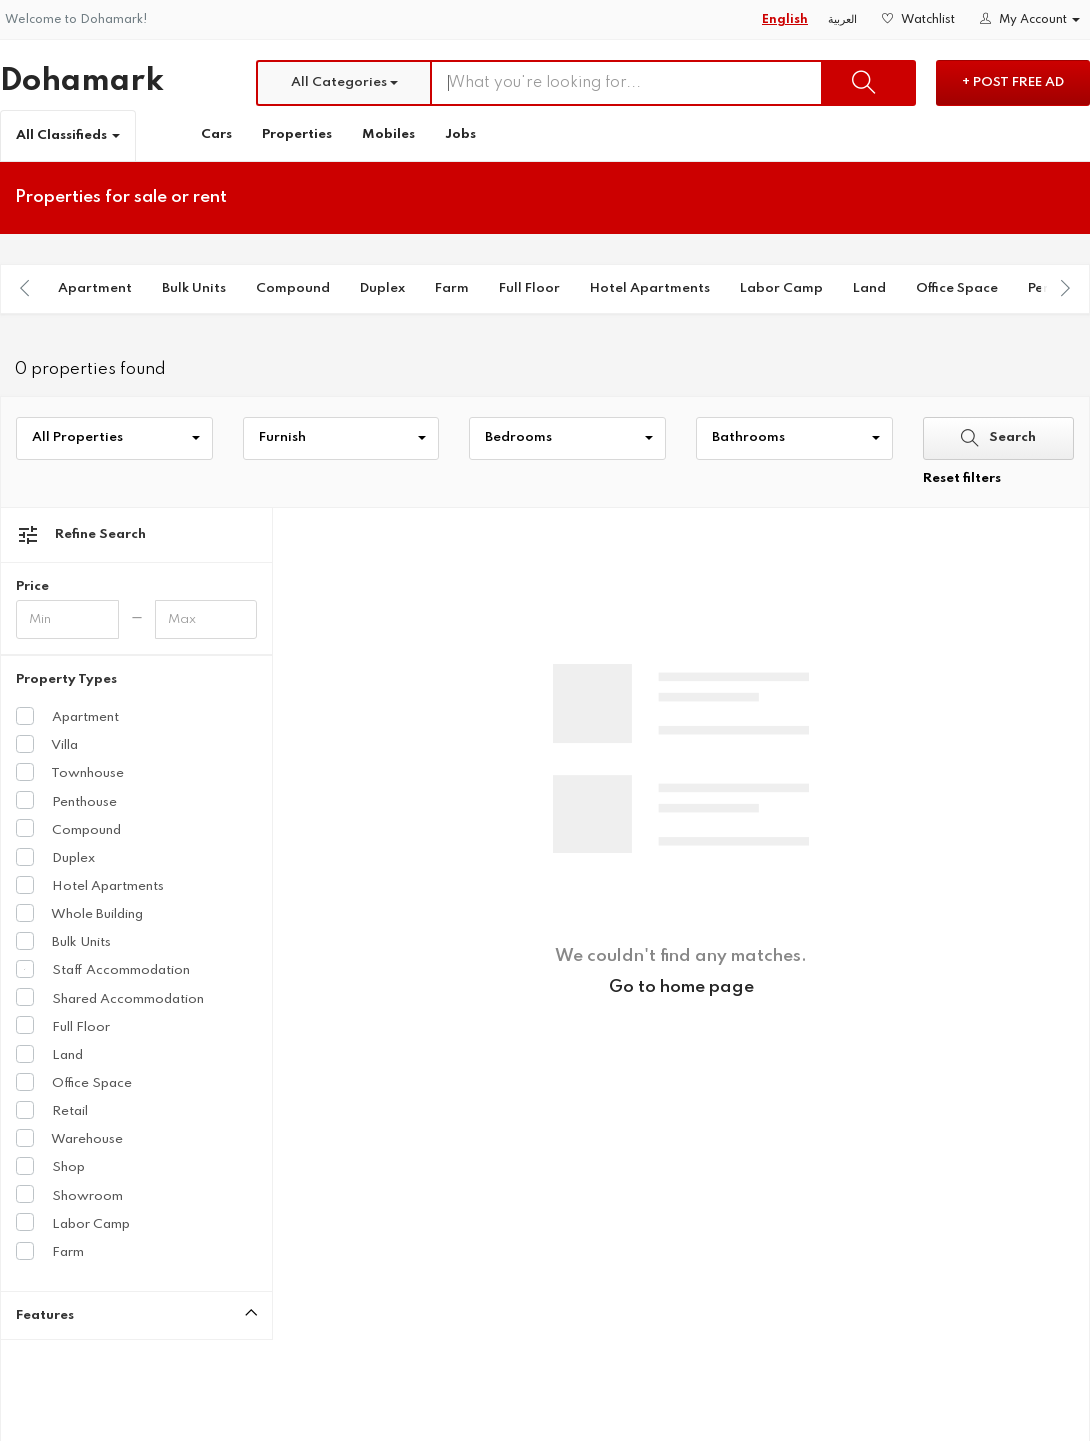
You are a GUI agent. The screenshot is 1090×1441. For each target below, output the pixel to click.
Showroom (69, 1195)
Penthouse (66, 801)
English (785, 20)
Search (998, 438)
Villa (47, 744)
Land (869, 288)
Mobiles (388, 134)
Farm (452, 288)
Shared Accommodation (110, 998)
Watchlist (918, 19)
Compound (293, 288)
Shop (50, 1166)
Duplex (382, 288)
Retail (52, 1110)
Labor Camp (781, 288)
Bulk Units (194, 288)
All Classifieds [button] (68, 135)
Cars (216, 134)
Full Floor (529, 288)
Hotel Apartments (650, 288)
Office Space (957, 288)
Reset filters (962, 478)
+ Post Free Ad (1013, 82)
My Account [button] (1030, 19)
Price (32, 586)
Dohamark (82, 81)
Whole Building (79, 913)
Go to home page (681, 987)
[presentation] (25, 288)
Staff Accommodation (103, 969)
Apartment (95, 288)
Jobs (460, 134)
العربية (842, 20)
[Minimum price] (67, 619)
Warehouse (69, 1138)
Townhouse (70, 772)
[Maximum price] (206, 619)
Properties (297, 134)
